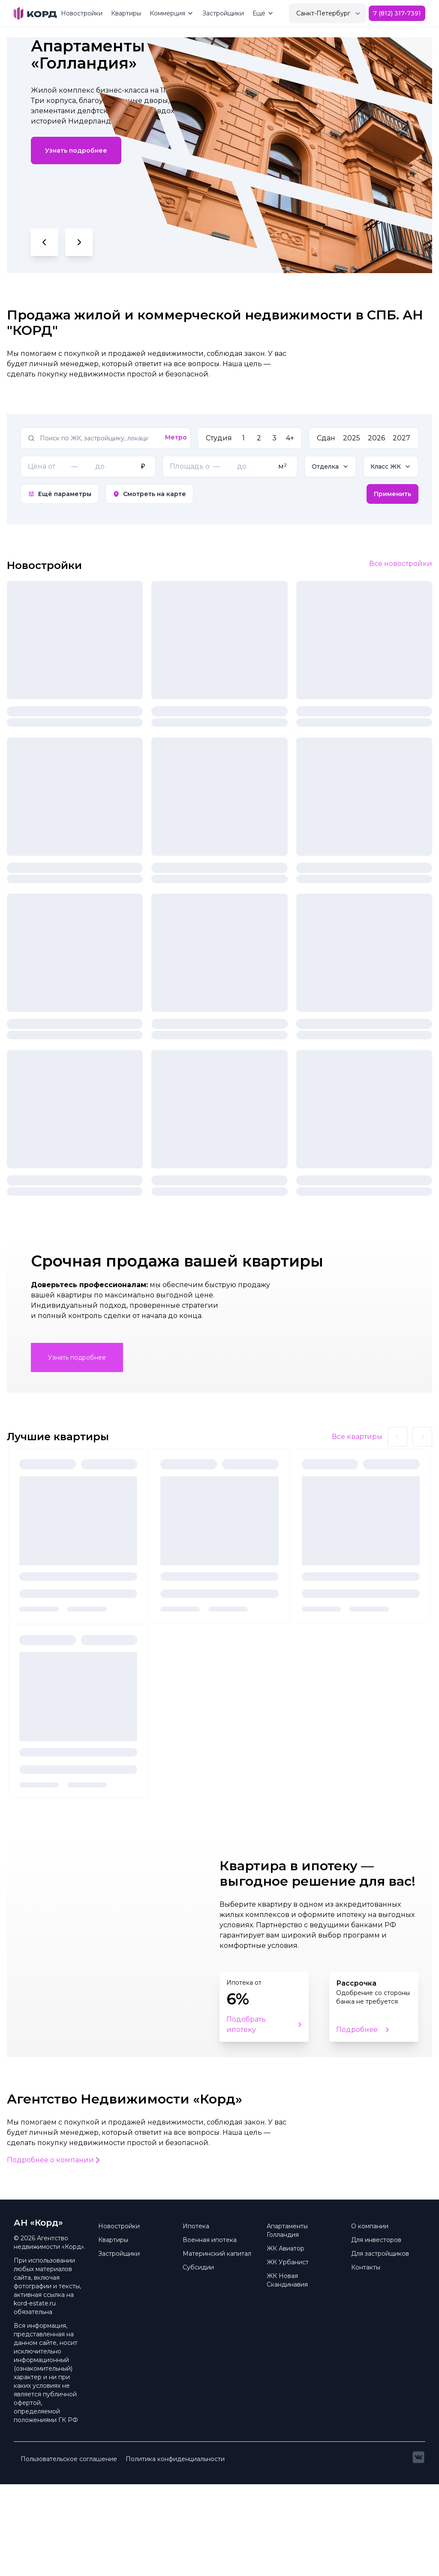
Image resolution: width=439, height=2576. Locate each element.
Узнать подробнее (76, 150)
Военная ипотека (210, 2331)
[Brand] (35, 13)
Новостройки (81, 13)
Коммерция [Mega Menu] (172, 13)
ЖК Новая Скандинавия (287, 2372)
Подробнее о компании (54, 2252)
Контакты (365, 2359)
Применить (392, 494)
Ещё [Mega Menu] (263, 13)
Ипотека (196, 2318)
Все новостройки (400, 564)
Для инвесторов (376, 2331)
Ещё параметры (59, 494)
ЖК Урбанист (288, 2354)
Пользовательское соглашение (69, 2551)
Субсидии (198, 2359)
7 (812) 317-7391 (397, 13)
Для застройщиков (380, 2345)
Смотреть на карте (149, 494)
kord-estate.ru (35, 2395)
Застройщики (223, 13)
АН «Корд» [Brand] (38, 2314)
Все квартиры (357, 1528)
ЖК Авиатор (285, 2340)
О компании (369, 2318)
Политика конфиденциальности (175, 2551)
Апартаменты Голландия (287, 2322)
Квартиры (126, 13)
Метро (176, 437)
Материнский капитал (217, 2345)
